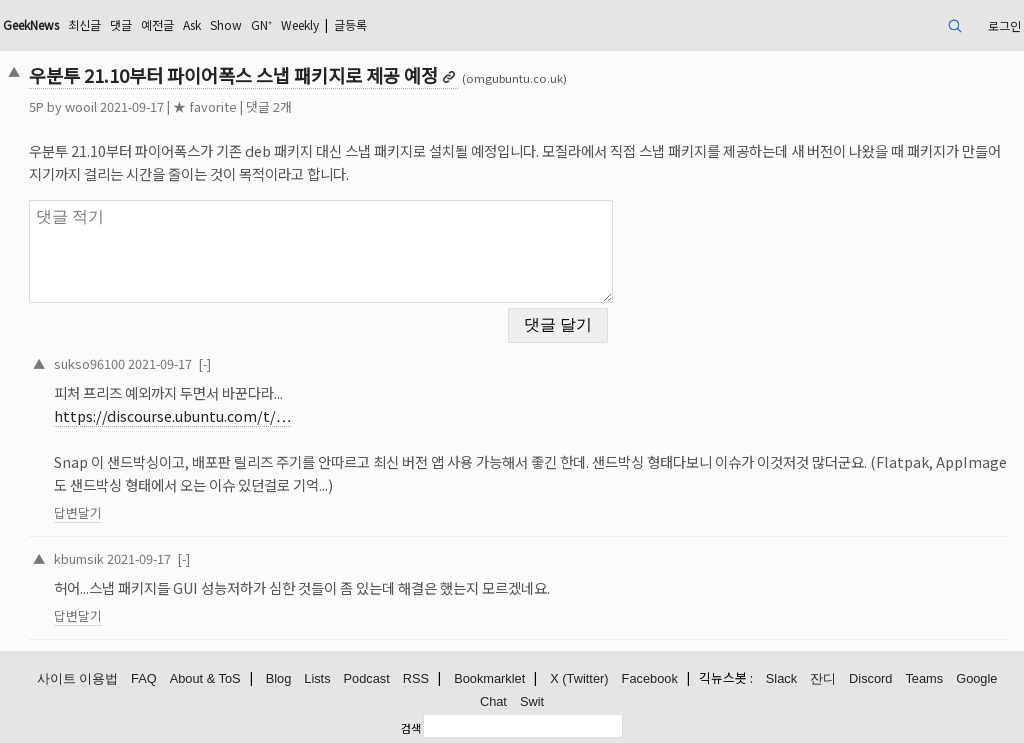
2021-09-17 (160, 363)
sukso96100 (89, 363)
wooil (81, 106)
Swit (532, 701)
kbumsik (79, 558)
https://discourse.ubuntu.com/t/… (172, 415)
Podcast (367, 678)
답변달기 (78, 512)
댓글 (121, 24)
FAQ (144, 678)
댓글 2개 (269, 106)
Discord (870, 678)
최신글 (84, 24)
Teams (924, 678)
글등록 (350, 24)
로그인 (1004, 25)
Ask (192, 24)
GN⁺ (261, 24)
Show (226, 24)
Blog (279, 678)
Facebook (650, 678)
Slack (781, 678)
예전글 (157, 24)
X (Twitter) (579, 678)
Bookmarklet (489, 678)
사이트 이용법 (78, 678)
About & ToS (205, 678)
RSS (416, 678)
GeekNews (31, 24)
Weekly (300, 24)
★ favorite (205, 106)
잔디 (823, 678)
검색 (411, 728)
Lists (317, 678)
